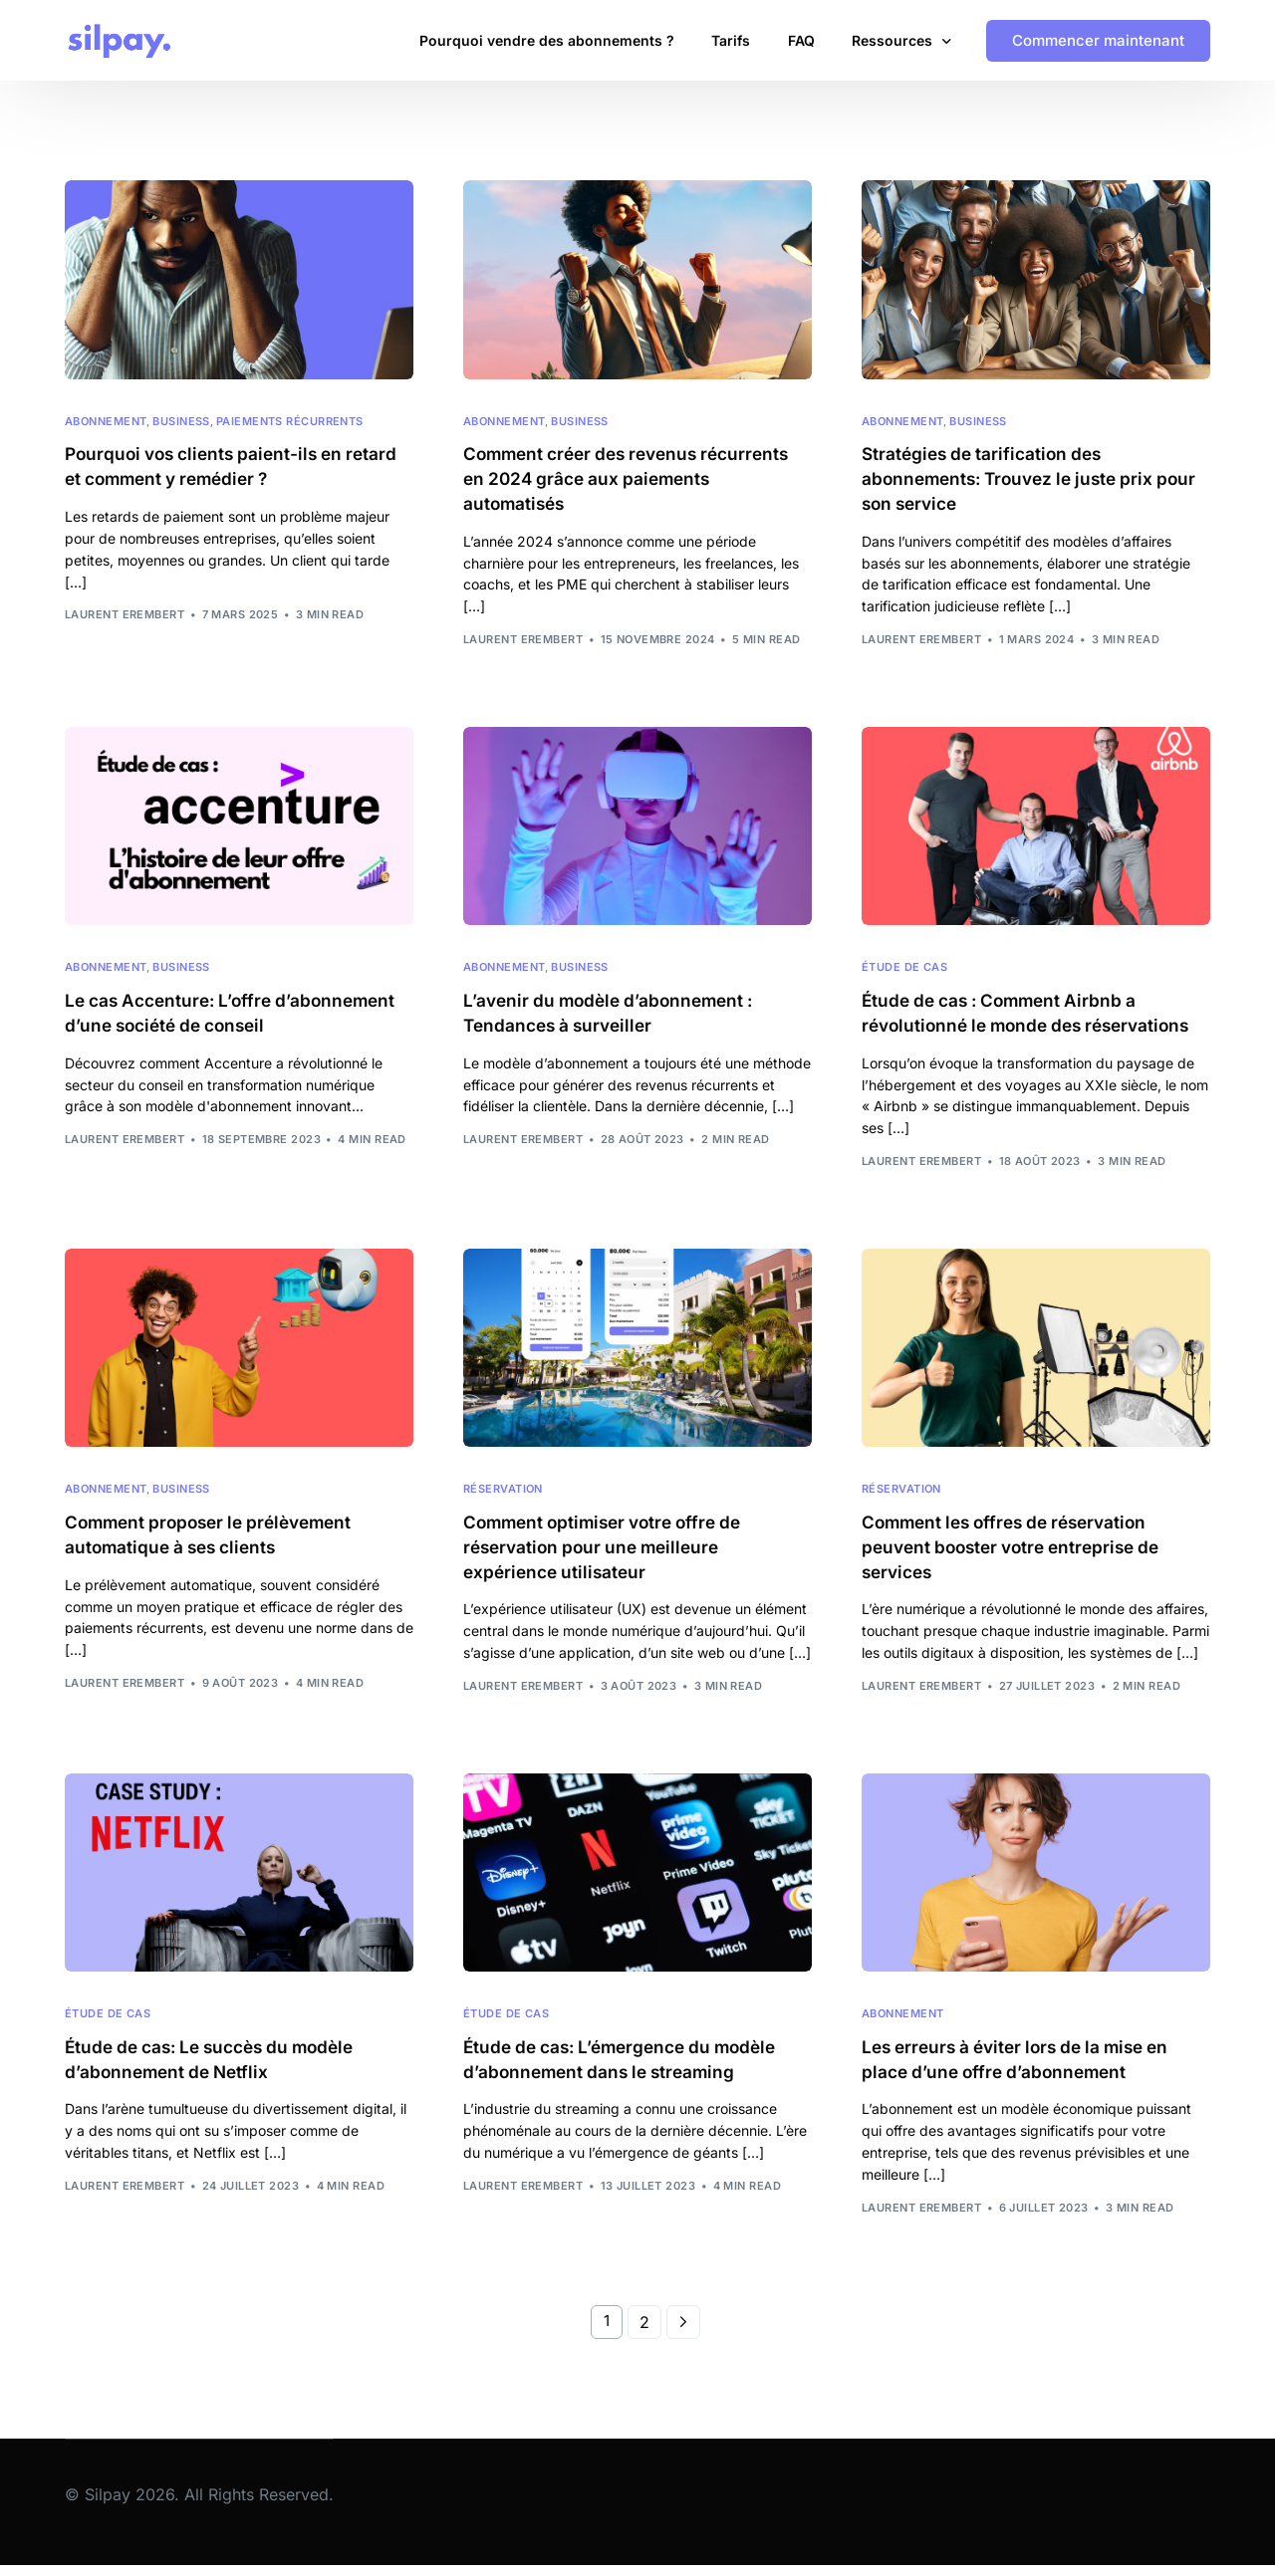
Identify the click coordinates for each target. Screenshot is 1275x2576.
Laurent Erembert (124, 616)
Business (181, 421)
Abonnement (105, 421)
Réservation (503, 1495)
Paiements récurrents (290, 421)
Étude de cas (904, 971)
